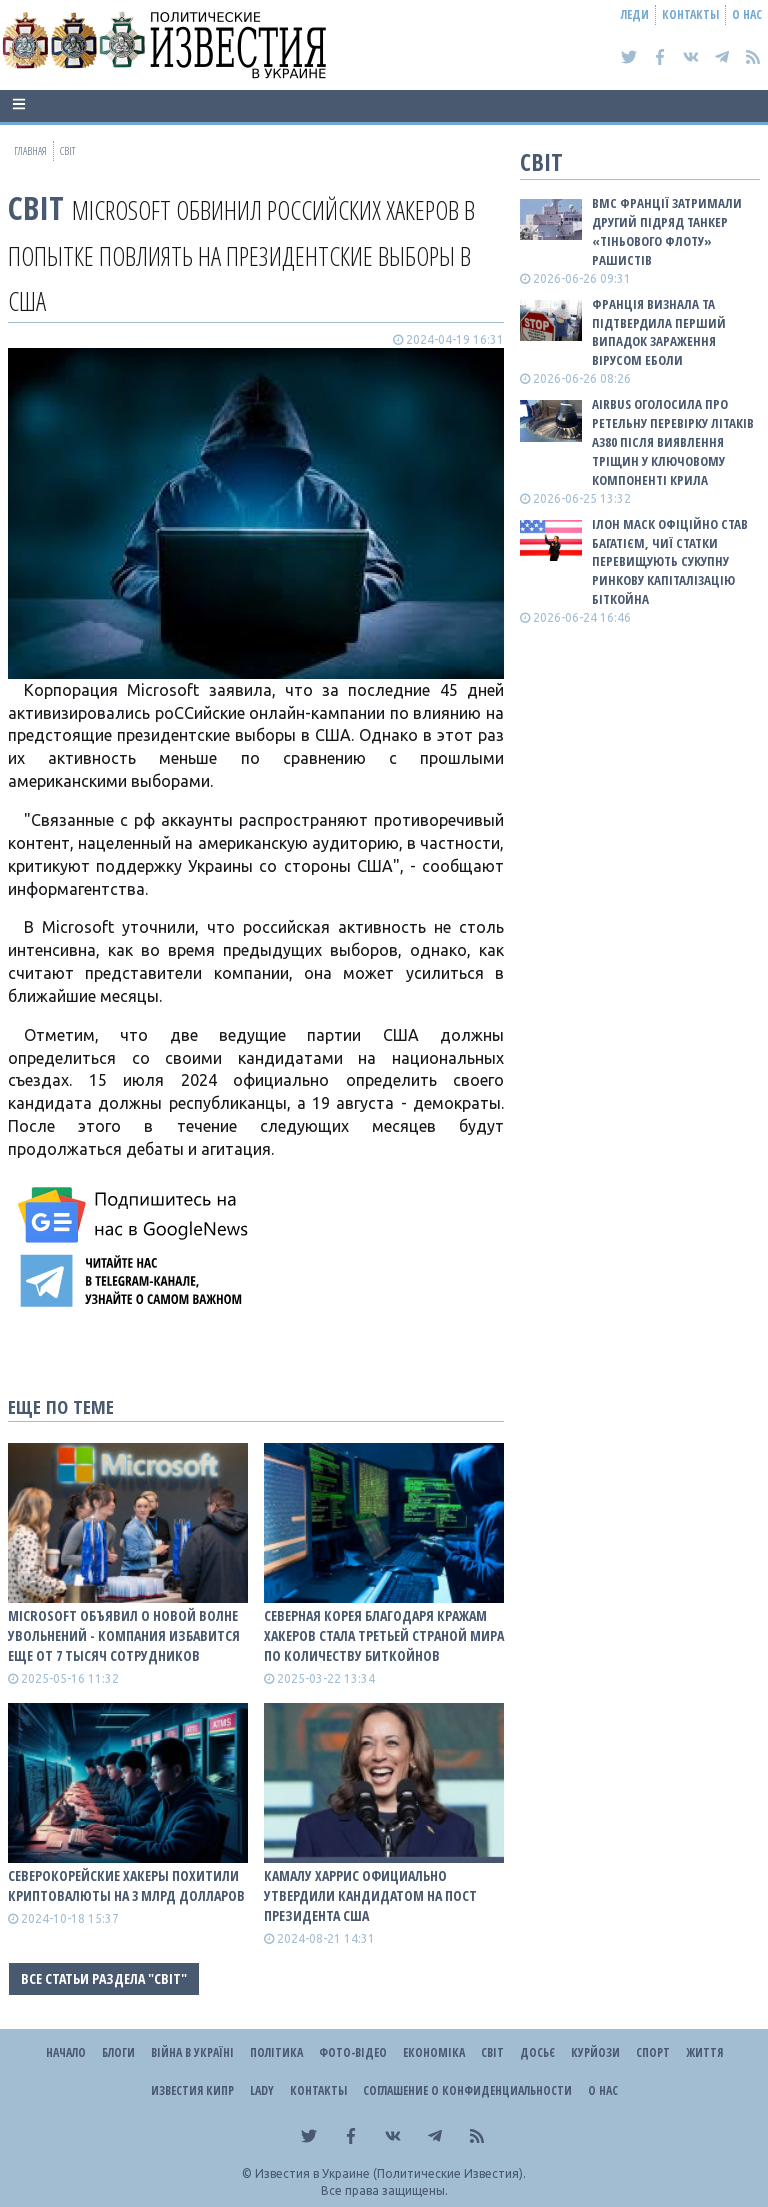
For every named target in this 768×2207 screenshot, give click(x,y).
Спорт (653, 2052)
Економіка (434, 2052)
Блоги (118, 2052)
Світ (36, 207)
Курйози (595, 2052)
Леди (635, 14)
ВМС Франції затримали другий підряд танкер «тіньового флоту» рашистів (667, 231)
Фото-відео (353, 2052)
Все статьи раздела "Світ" (104, 1978)
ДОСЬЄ (537, 2052)
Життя (704, 2052)
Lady (262, 2090)
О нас (747, 14)
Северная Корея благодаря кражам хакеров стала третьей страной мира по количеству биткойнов (384, 1635)
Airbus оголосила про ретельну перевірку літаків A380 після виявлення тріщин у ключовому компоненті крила (673, 441)
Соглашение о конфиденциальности (467, 2090)
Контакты (690, 14)
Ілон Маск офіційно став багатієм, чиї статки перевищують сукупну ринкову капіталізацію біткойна (670, 561)
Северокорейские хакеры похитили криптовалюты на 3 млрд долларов (126, 1885)
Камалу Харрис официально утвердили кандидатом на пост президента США (370, 1895)
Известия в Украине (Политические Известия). (390, 2173)
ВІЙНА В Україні (192, 2052)
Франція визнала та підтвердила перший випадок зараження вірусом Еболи (659, 332)
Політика (276, 2052)
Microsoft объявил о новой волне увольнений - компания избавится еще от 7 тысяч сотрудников (124, 1635)
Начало (66, 2052)
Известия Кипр (192, 2090)
